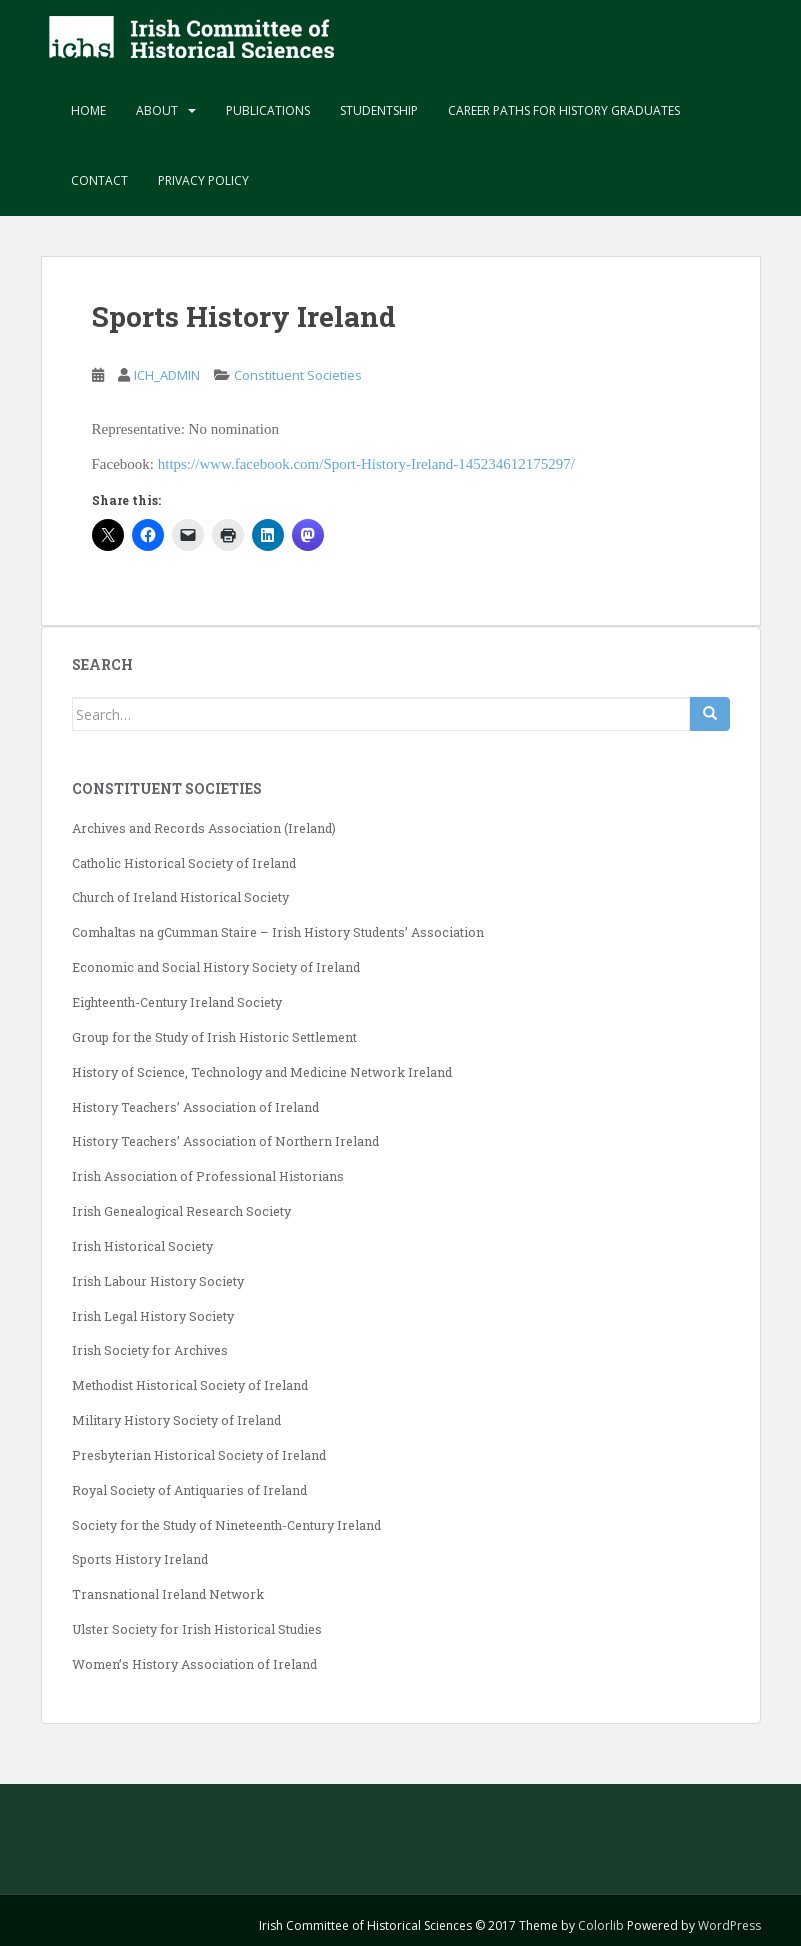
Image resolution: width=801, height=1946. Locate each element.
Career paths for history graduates (564, 110)
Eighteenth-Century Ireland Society (177, 1002)
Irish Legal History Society (153, 1316)
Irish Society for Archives (150, 1350)
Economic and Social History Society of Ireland (216, 967)
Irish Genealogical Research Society (181, 1211)
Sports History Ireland (140, 1559)
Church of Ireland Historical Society (180, 897)
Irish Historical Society (142, 1246)
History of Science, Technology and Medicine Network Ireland (262, 1072)
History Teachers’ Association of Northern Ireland (225, 1141)
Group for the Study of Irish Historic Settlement (214, 1037)
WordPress (729, 1925)
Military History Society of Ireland (176, 1420)
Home (88, 110)
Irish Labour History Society (158, 1281)
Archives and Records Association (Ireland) (204, 828)
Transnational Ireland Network (168, 1594)
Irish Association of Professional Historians (208, 1176)
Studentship (379, 110)
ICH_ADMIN (167, 375)
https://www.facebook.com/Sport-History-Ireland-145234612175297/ (366, 464)
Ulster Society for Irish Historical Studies (197, 1629)
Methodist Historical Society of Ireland (190, 1385)
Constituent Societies (298, 375)
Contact (99, 180)
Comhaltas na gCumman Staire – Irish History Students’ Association (278, 932)
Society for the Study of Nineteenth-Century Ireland (226, 1525)
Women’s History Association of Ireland (194, 1664)
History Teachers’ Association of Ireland (195, 1107)
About (157, 110)
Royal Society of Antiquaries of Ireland (189, 1490)
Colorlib (601, 1925)
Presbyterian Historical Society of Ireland (199, 1455)
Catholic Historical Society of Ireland (184, 863)
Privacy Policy (203, 180)
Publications (268, 110)
